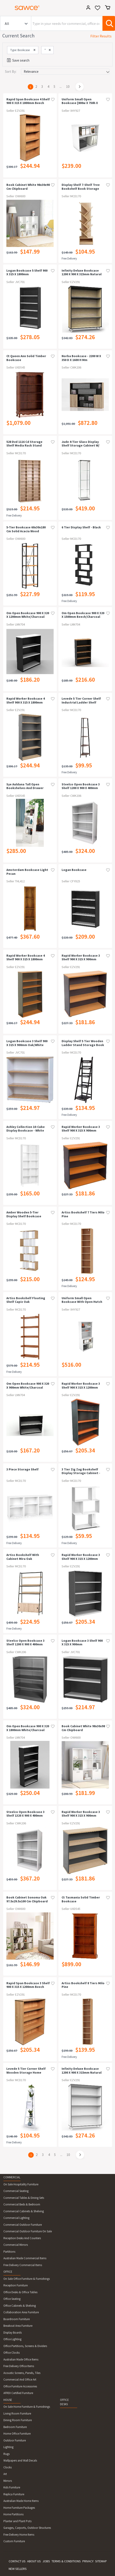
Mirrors (7, 2481)
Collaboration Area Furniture (21, 2312)
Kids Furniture (11, 2487)
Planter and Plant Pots (17, 2521)
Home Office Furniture (17, 2434)
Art (5, 2474)
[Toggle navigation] (5, 8)
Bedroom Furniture (15, 2427)
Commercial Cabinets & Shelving (23, 2211)
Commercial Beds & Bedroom (21, 2204)
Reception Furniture (15, 2285)
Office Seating (12, 2299)
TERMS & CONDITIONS (66, 2561)
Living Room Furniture (17, 2413)
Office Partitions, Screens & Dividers (25, 2346)
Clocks (7, 2467)
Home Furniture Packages (19, 2508)
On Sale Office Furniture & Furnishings (26, 2279)
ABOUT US (34, 2561)
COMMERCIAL (11, 2177)
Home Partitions (13, 2514)
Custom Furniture (14, 2541)
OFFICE (7, 2272)
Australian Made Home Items (21, 2501)
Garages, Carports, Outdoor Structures (27, 2528)
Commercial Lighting (16, 2218)
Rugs (6, 2454)
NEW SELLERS (18, 2569)
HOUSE (7, 2400)
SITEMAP (101, 2561)
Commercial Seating (16, 2191)
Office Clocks (11, 2353)
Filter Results (101, 36)
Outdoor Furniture (14, 2440)
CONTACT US (17, 2561)
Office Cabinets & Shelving (19, 2306)
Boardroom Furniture (16, 2319)
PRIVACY (88, 2561)
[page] (86, 89)
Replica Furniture (13, 2494)
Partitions (9, 2252)
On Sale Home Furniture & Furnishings (26, 2407)
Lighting (8, 2447)
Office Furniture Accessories (20, 2386)
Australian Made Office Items (20, 2359)
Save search (18, 60)
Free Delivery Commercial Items (22, 2265)
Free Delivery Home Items (18, 2535)
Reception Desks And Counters (22, 2238)
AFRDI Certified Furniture (18, 2393)
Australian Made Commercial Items (24, 2258)
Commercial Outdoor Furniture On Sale (27, 2231)
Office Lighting (12, 2339)
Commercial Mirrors (15, 2245)
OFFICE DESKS (64, 2402)
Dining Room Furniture (17, 2420)
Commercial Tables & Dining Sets (23, 2198)
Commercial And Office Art (19, 2379)
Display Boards (12, 2332)
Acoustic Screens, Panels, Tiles (21, 2373)
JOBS (46, 2561)
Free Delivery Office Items (18, 2366)
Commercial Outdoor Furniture (22, 2225)
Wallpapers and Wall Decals (20, 2460)
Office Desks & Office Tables (20, 2292)
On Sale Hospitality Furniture (20, 2184)
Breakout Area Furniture (17, 2326)
